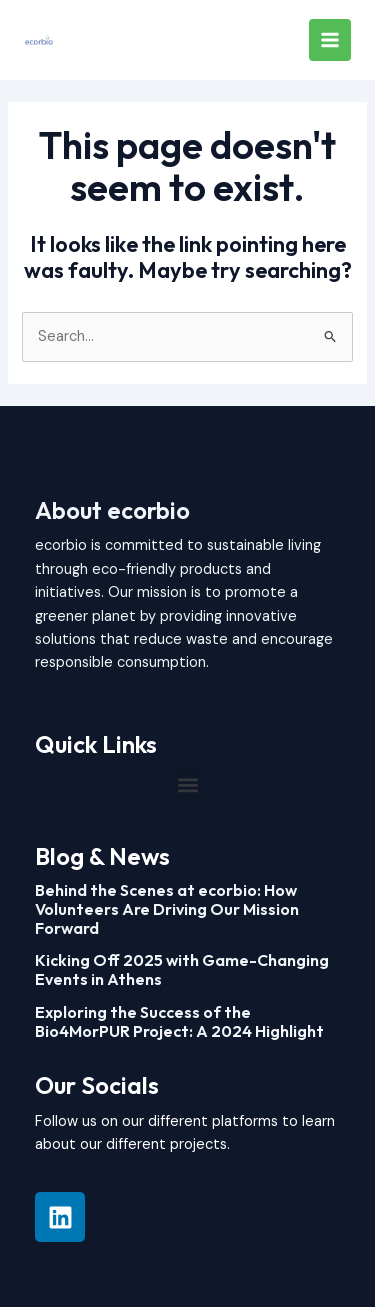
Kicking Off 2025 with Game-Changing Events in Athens (182, 969)
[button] (187, 785)
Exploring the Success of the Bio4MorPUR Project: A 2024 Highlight (179, 1021)
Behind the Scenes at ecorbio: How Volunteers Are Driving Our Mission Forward (167, 909)
